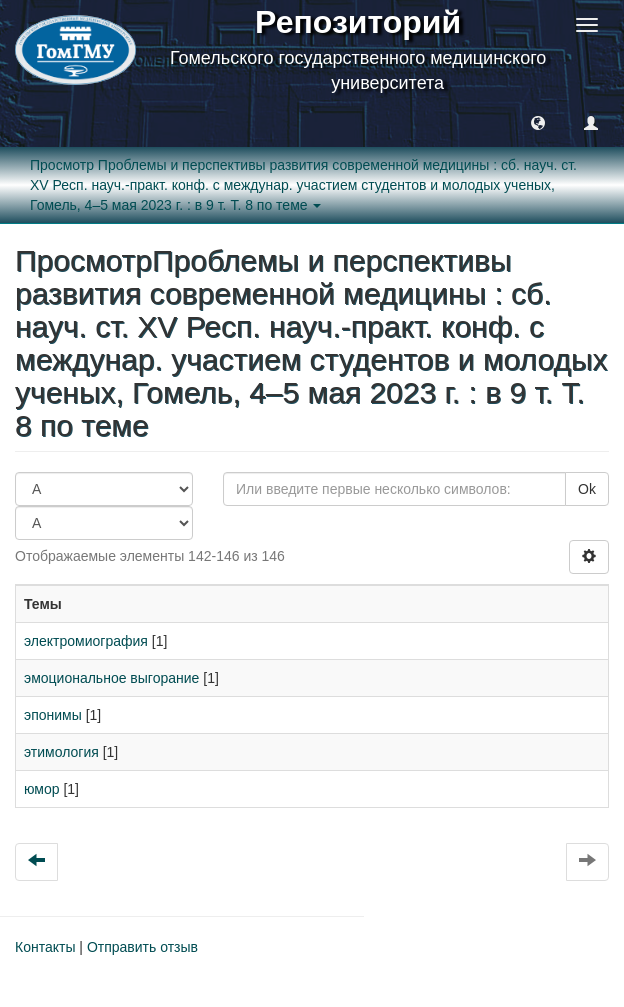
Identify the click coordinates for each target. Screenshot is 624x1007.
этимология (61, 752)
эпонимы (53, 715)
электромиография (86, 641)
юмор (42, 789)
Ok (587, 489)
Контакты (45, 947)
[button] (538, 122)
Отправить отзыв (142, 947)
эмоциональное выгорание (111, 678)
